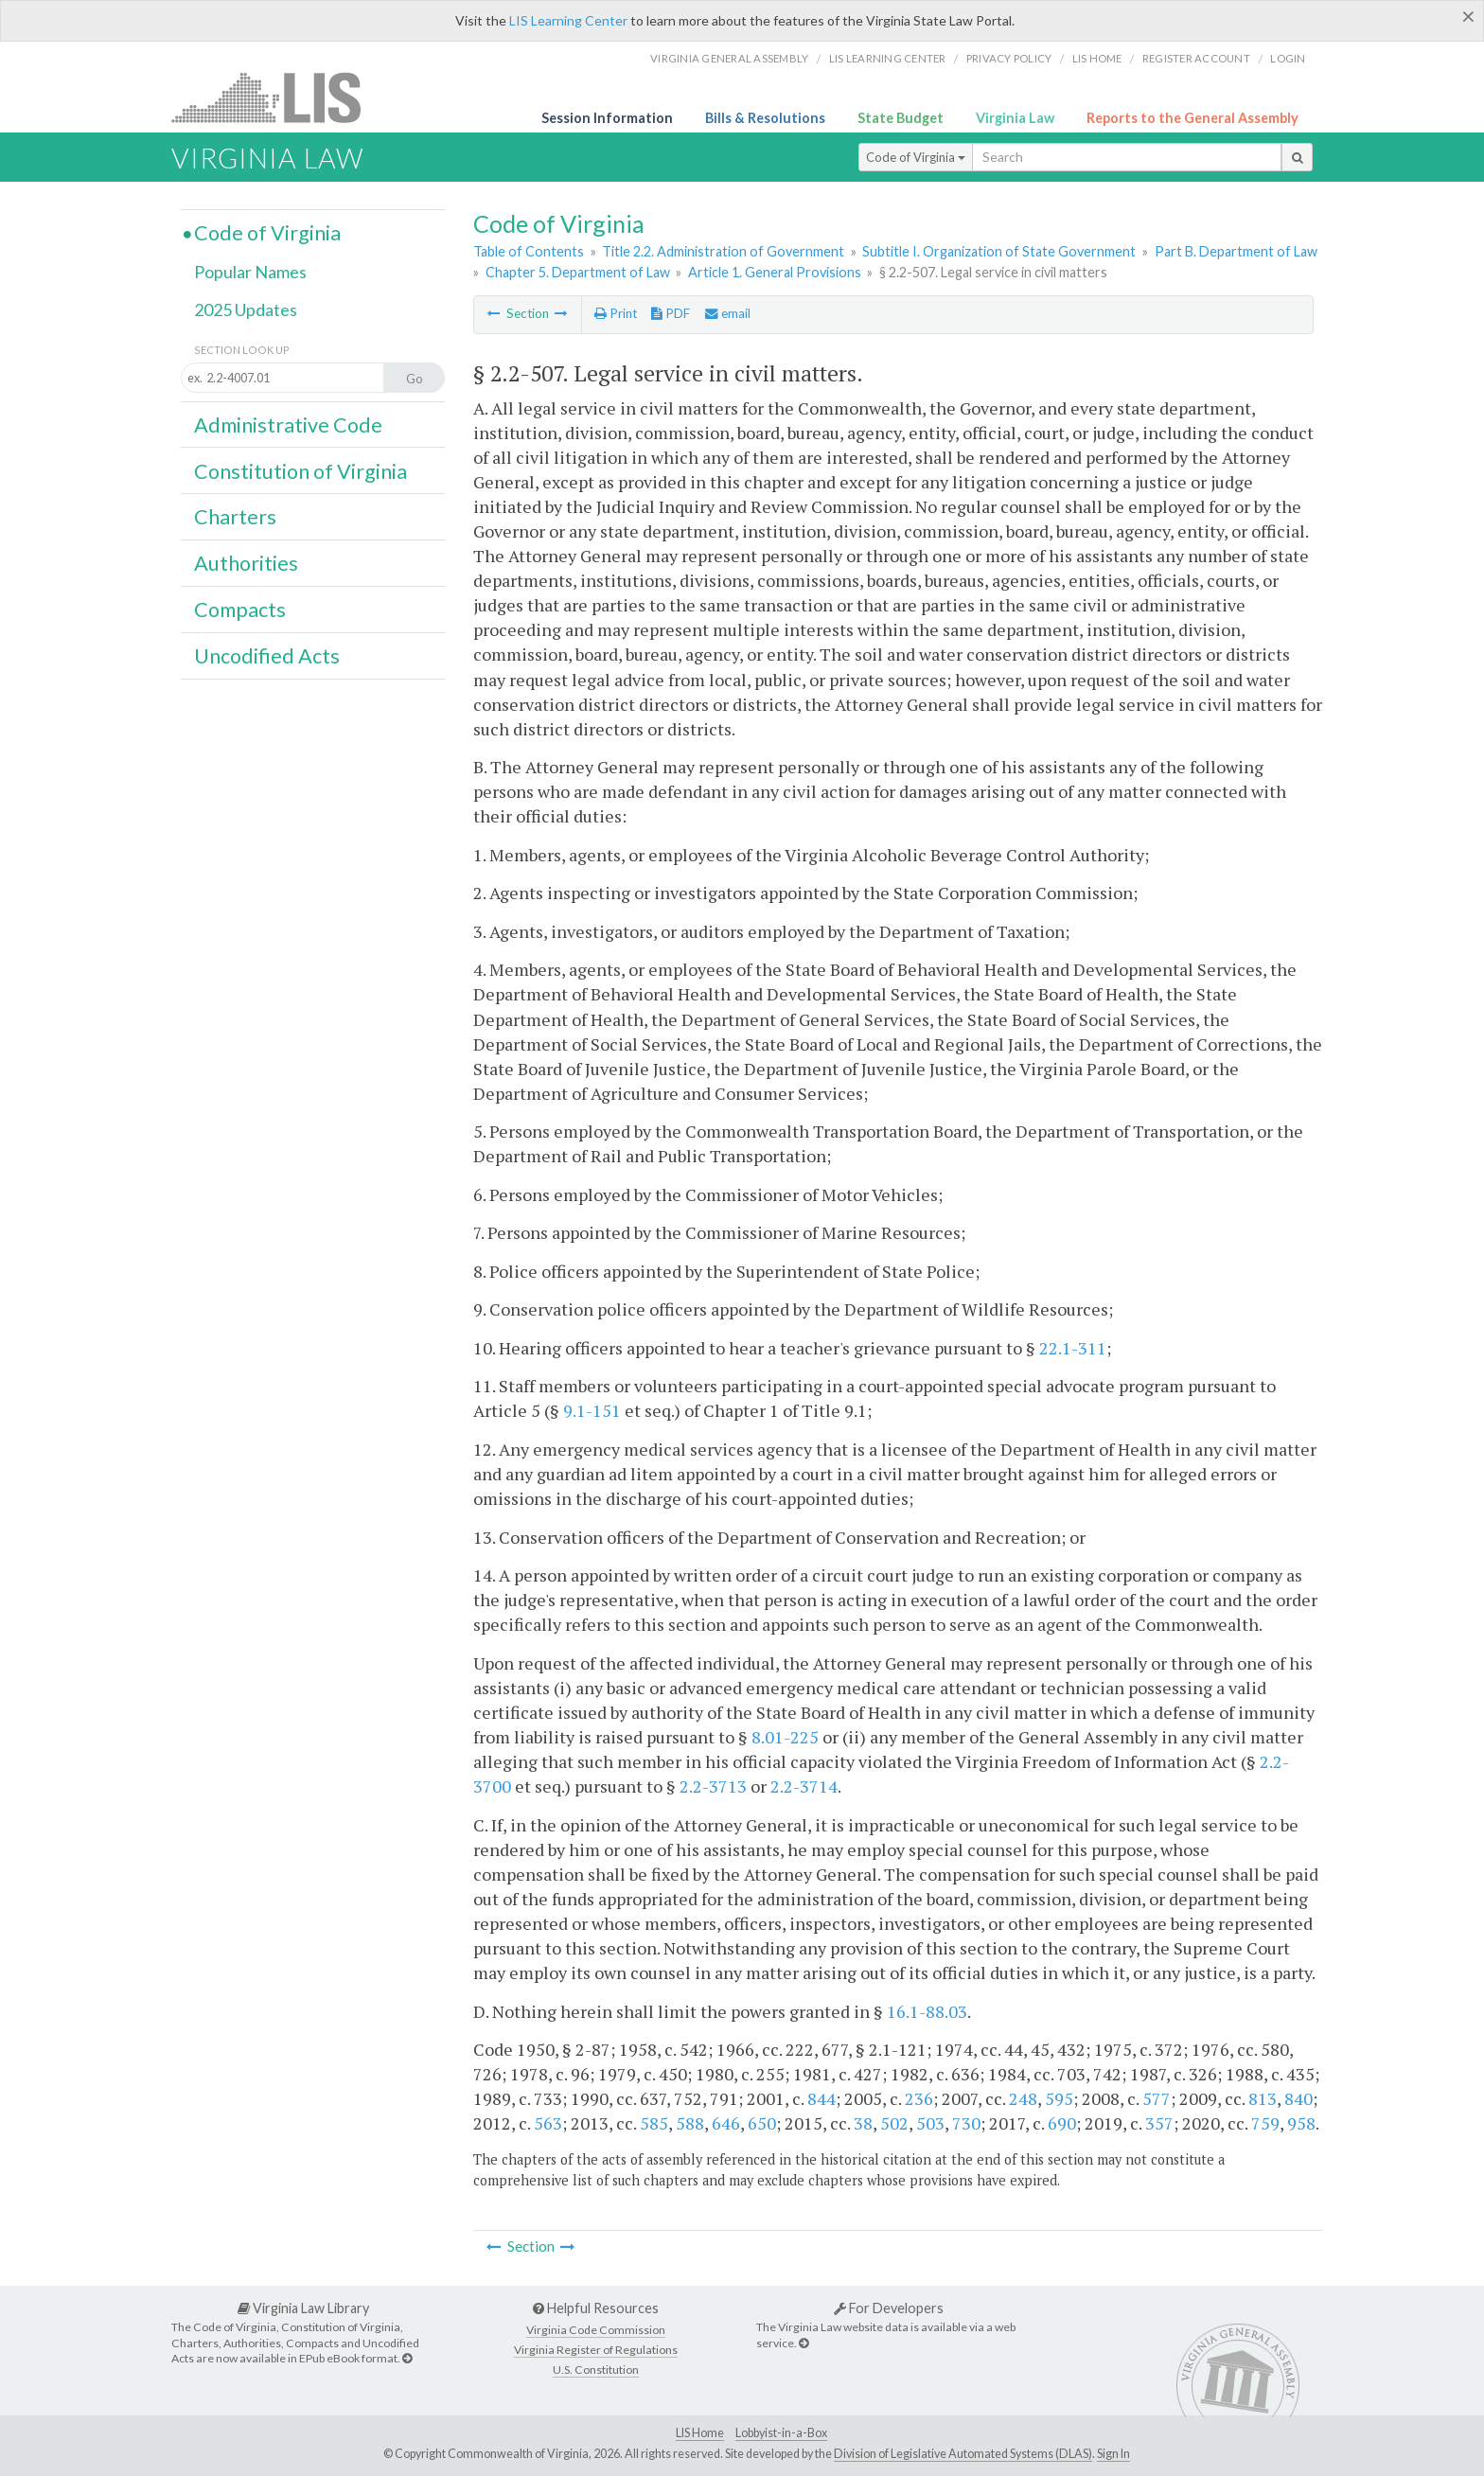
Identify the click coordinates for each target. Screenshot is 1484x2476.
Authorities (246, 563)
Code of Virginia (915, 157)
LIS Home (700, 2433)
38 (863, 2123)
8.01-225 (785, 1736)
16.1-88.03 (927, 2011)
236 (919, 2098)
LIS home (1097, 58)
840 (1298, 2098)
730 (966, 2123)
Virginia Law (1015, 118)
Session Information (607, 118)
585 (654, 2123)
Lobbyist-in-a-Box (781, 2433)
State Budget (900, 118)
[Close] (1468, 16)
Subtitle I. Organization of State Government (999, 251)
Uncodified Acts (267, 656)
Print (615, 313)
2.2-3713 (713, 1786)
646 (726, 2123)
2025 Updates (245, 309)
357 (1159, 2123)
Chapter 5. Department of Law (578, 272)
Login (1287, 58)
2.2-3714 (804, 1786)
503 (930, 2123)
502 (894, 2123)
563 (548, 2123)
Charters (235, 516)
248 (1023, 2098)
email (728, 313)
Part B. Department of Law (1236, 251)
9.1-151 (592, 1410)
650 (762, 2123)
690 (1062, 2123)
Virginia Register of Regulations (596, 2350)
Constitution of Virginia (300, 471)
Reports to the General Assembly (1192, 118)
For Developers (889, 2308)
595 (1059, 2098)
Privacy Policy (1009, 58)
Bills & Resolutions (765, 118)
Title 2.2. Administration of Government (723, 251)
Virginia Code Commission (595, 2330)
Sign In (1113, 2454)
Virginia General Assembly (729, 58)
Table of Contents (528, 251)
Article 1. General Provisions (774, 272)
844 (821, 2098)
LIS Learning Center (568, 20)
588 (690, 2123)
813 (1262, 2098)
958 (1301, 2123)
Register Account (1196, 58)
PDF (670, 313)
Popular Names (250, 271)
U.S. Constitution (596, 2369)
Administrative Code (288, 425)
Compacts (240, 609)
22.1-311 (1072, 1347)
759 (1265, 2123)
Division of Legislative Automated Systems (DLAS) (963, 2454)
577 (1156, 2098)
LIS (276, 97)
